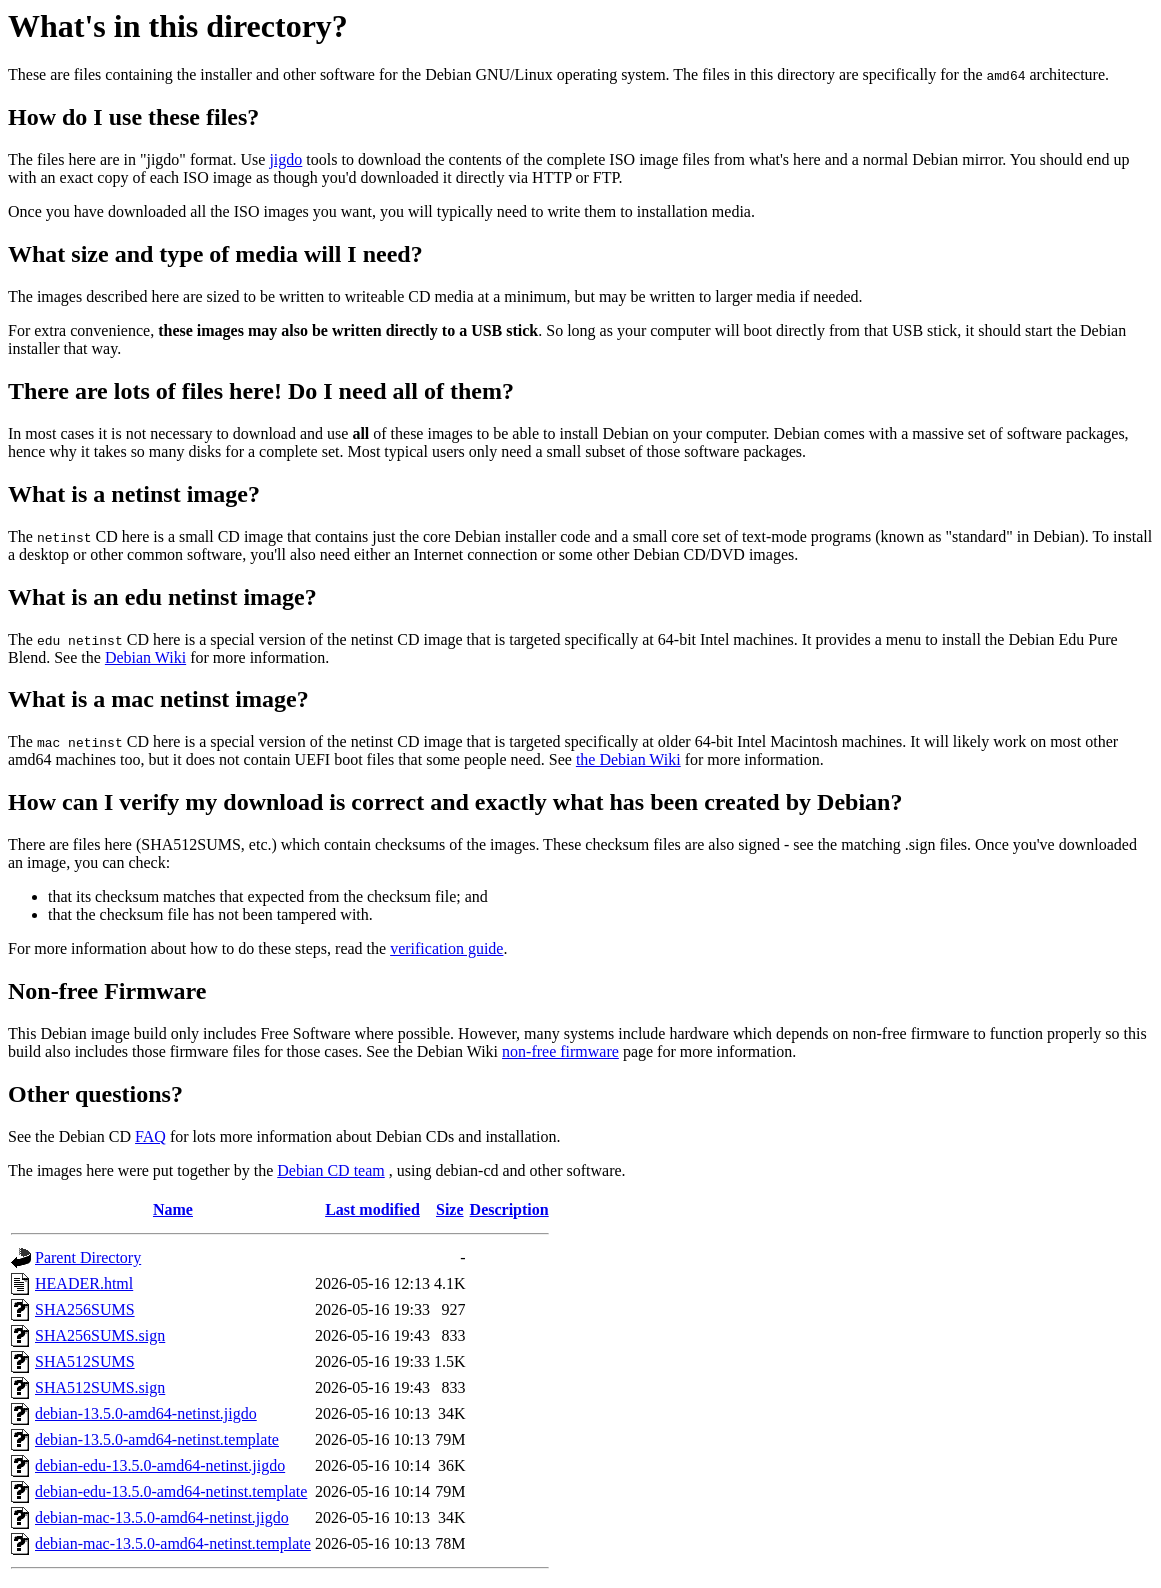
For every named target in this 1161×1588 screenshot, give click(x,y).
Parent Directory (88, 1257)
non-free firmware (560, 1051)
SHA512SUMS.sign (100, 1387)
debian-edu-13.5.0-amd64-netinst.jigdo (160, 1465)
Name (173, 1209)
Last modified (372, 1209)
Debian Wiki (145, 657)
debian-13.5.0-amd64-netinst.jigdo (146, 1413)
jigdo (285, 159)
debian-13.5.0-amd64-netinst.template (157, 1439)
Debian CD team (331, 1170)
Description (509, 1209)
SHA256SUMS (85, 1309)
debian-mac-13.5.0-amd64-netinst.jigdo (162, 1517)
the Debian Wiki (628, 759)
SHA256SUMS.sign (100, 1335)
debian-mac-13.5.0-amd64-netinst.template (173, 1543)
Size (450, 1209)
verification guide (446, 948)
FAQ (150, 1136)
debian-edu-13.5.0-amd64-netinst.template (171, 1491)
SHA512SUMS (85, 1361)
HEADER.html (84, 1283)
